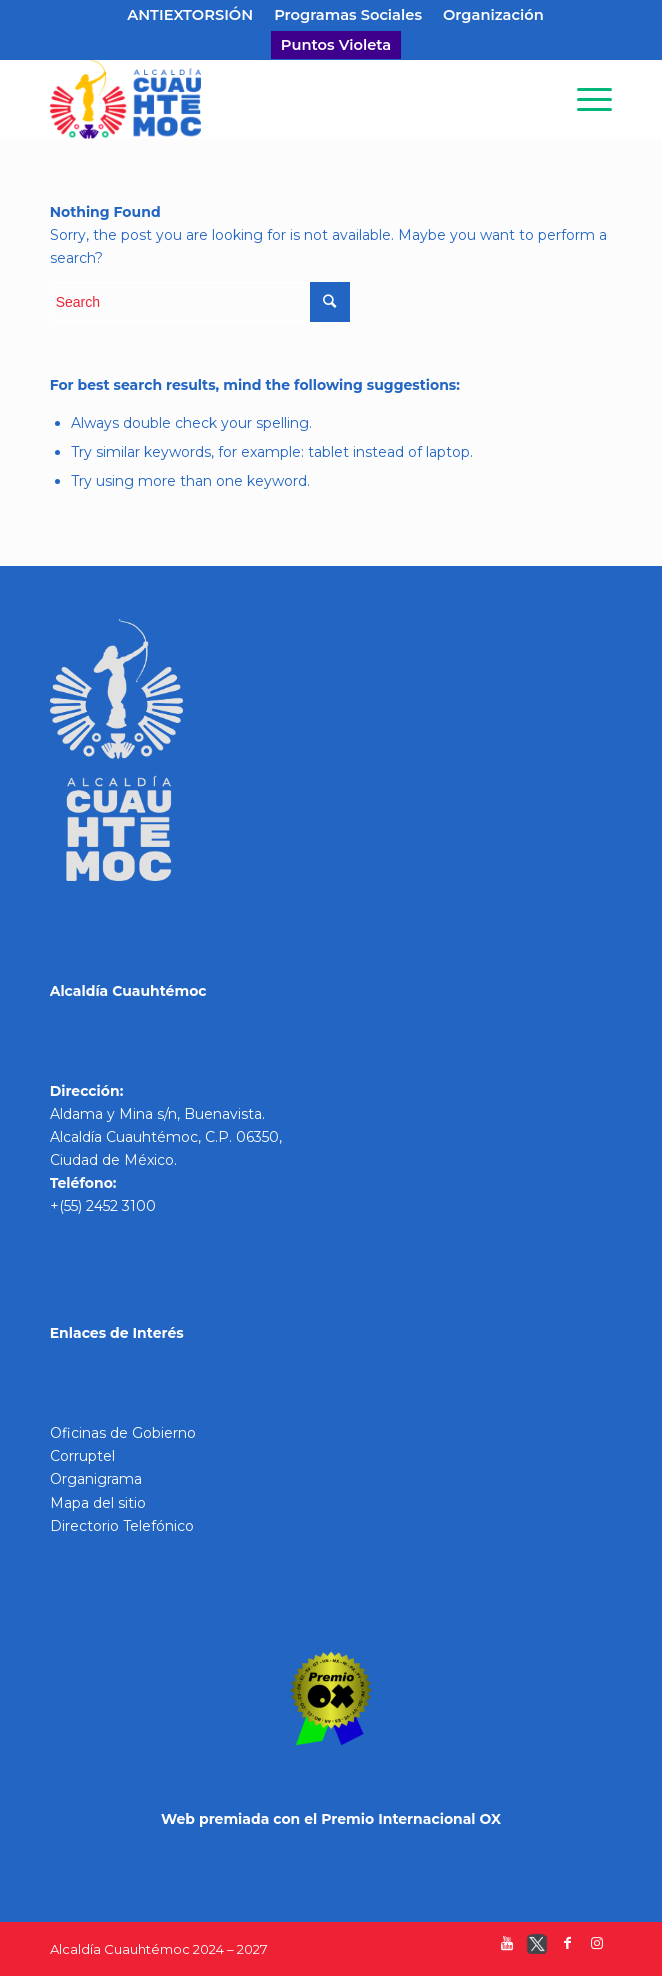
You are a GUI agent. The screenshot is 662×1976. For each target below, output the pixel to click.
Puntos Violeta (336, 45)
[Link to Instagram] (597, 1948)
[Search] (537, 99)
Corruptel (82, 1456)
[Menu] (584, 99)
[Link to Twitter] (537, 1948)
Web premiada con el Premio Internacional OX (331, 1819)
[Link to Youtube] (507, 1948)
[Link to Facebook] (567, 1948)
